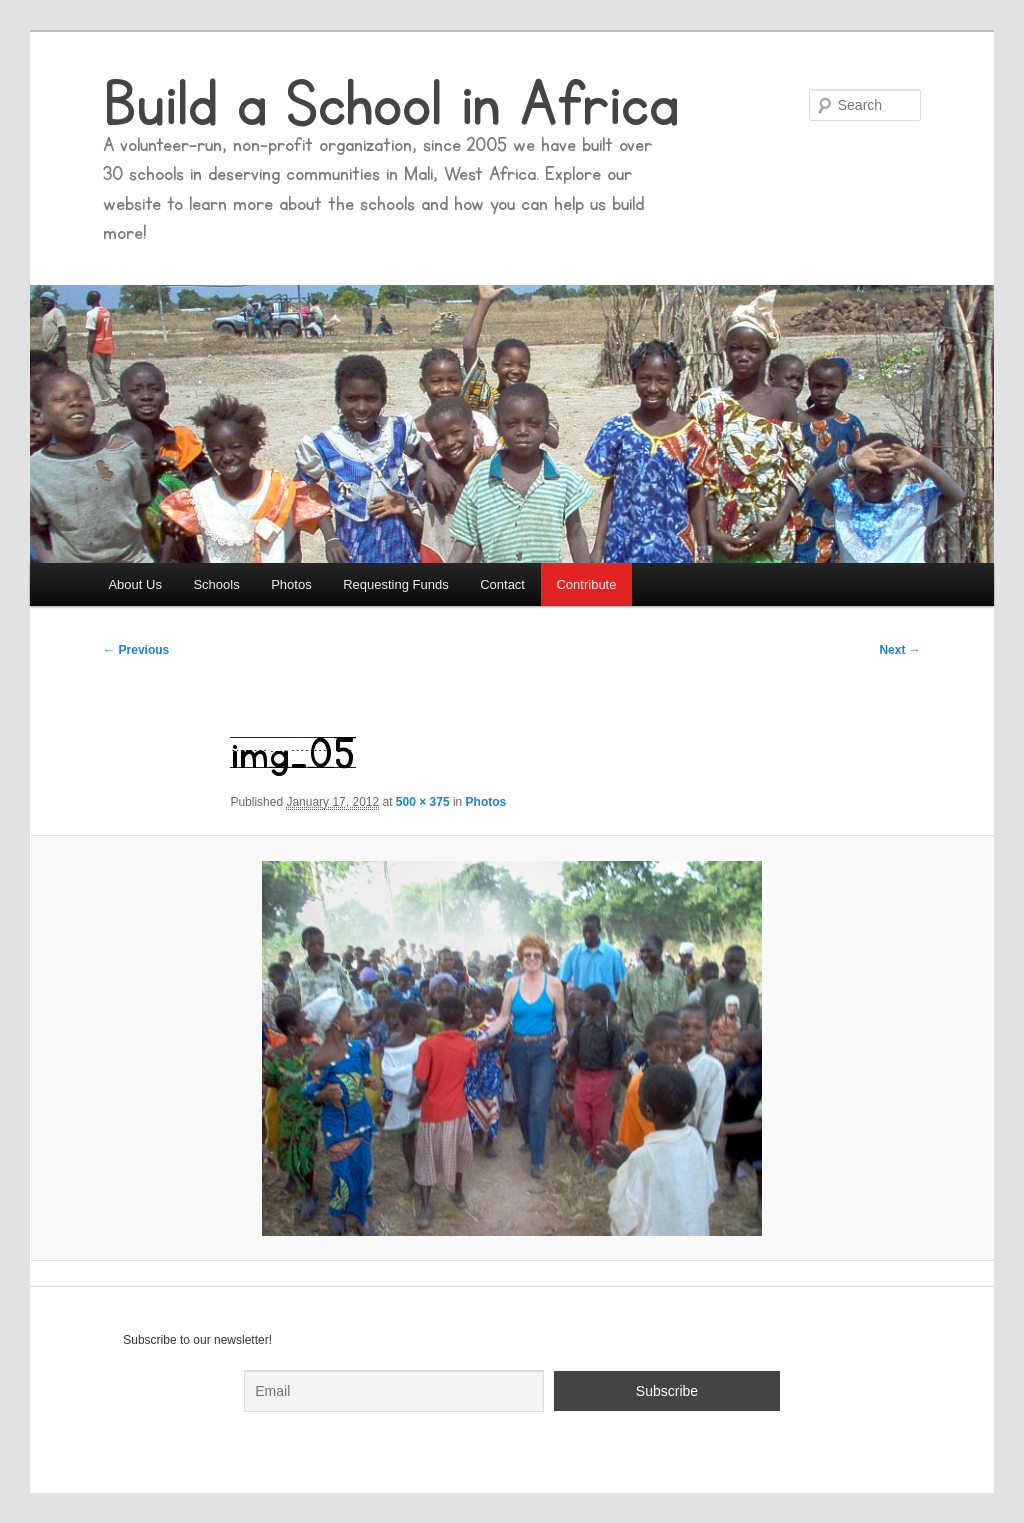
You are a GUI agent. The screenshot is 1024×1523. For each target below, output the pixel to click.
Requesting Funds (396, 584)
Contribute (586, 584)
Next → (899, 650)
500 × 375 (423, 802)
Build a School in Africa (391, 105)
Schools (216, 584)
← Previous (136, 650)
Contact (502, 584)
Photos (291, 584)
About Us (134, 584)
